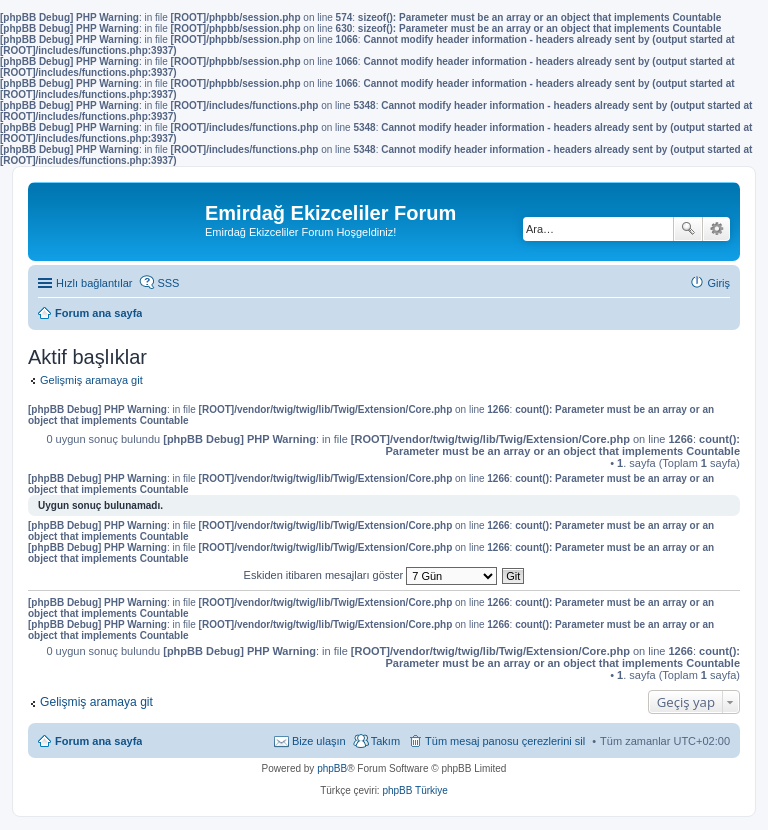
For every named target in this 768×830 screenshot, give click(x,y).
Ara (688, 229)
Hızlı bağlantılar (94, 283)
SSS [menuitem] (168, 283)
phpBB (332, 768)
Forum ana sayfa (98, 741)
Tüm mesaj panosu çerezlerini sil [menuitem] (505, 741)
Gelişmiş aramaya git (91, 380)
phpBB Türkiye (414, 790)
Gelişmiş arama (716, 229)
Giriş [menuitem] (718, 283)
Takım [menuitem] (385, 741)
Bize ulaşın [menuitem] (319, 741)
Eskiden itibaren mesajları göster (371, 575)
